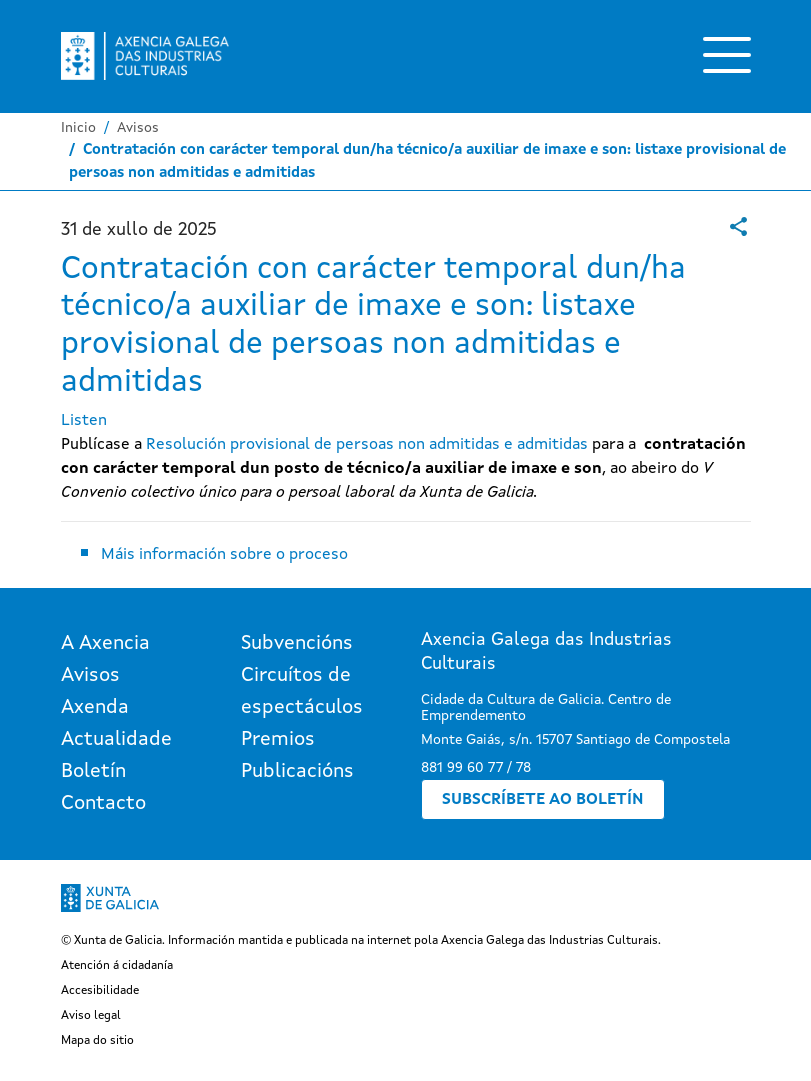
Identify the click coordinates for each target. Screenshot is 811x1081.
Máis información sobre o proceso (224, 555)
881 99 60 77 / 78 (476, 768)
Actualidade (116, 740)
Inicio (78, 128)
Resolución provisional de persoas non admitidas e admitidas (367, 445)
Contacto (103, 804)
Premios (278, 740)
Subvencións (297, 644)
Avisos (138, 128)
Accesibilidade (100, 991)
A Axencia (105, 644)
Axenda (95, 708)
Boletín (93, 772)
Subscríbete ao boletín (543, 800)
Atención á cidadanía (117, 966)
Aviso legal (91, 1016)
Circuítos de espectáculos (302, 692)
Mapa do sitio (97, 1041)
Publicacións (297, 772)
